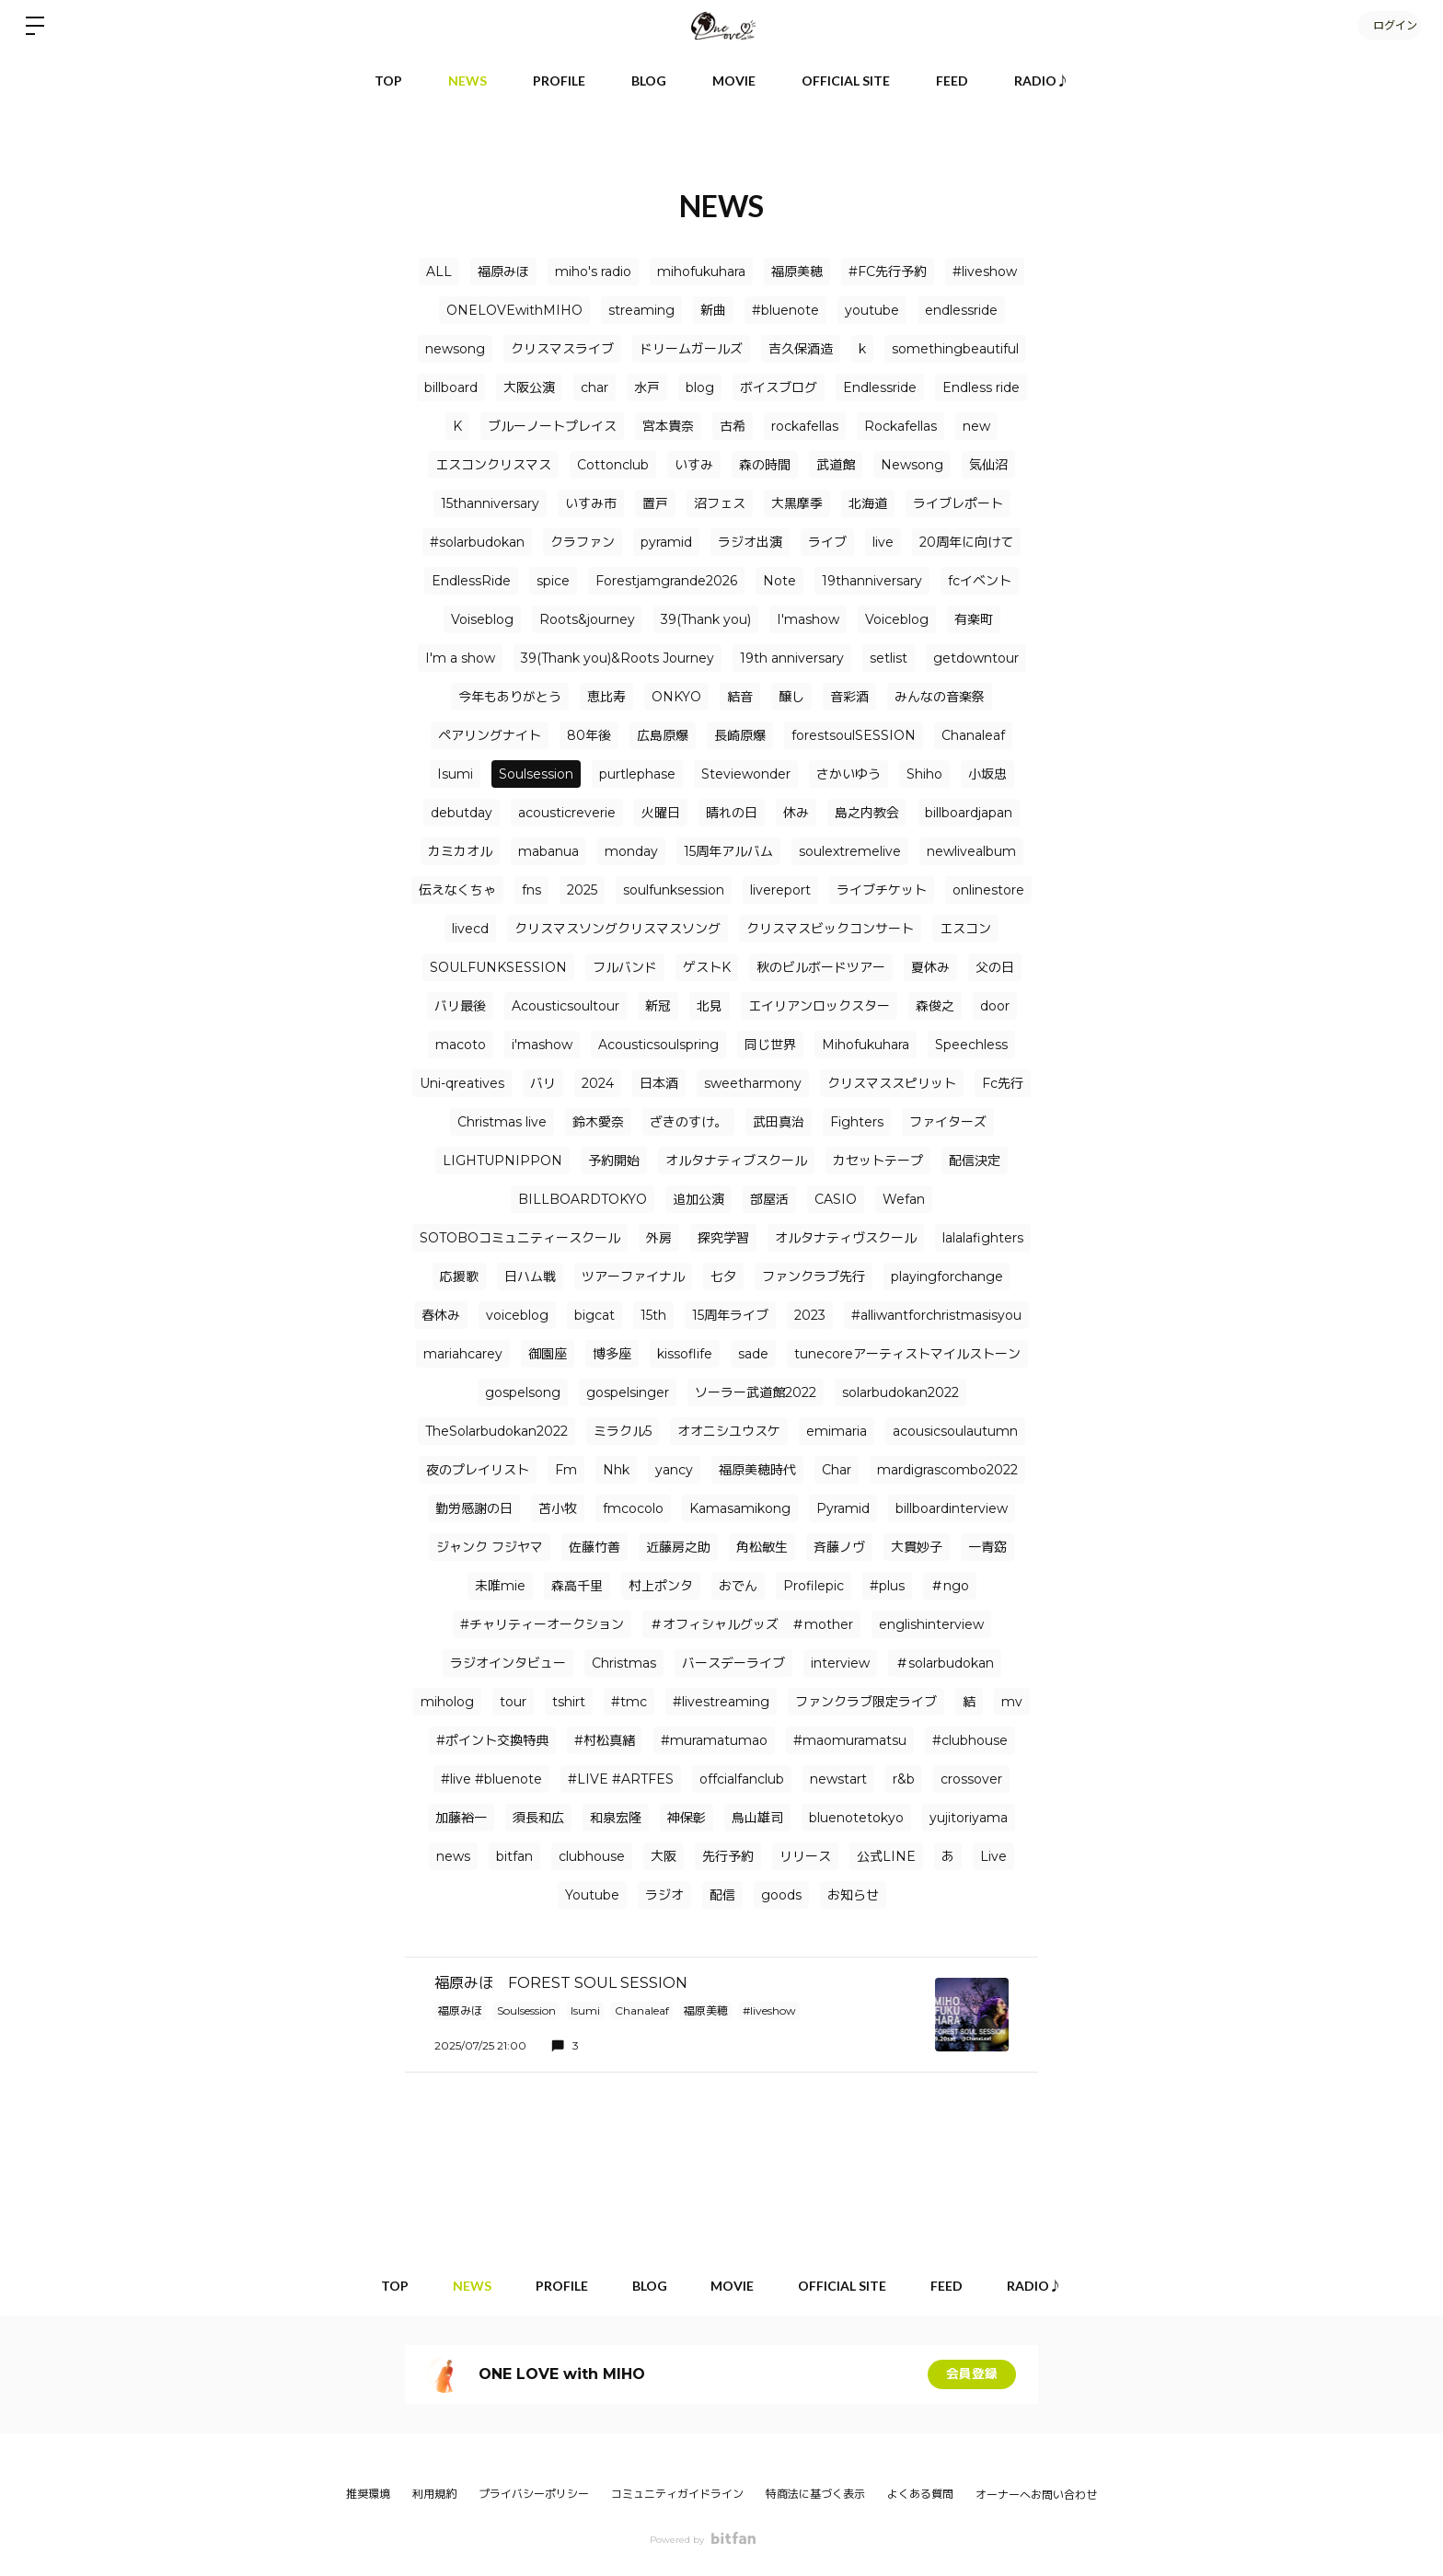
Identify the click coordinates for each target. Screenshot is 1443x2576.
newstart (838, 1779)
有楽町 (973, 619)
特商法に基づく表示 (815, 2494)
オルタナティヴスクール (846, 1238)
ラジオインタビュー (508, 1663)
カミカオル (460, 851)
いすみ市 (591, 503)
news (453, 1856)
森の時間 (765, 464)
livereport (780, 890)
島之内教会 (867, 812)
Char (836, 1469)
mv (1011, 1701)
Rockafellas (900, 426)
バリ (543, 1083)
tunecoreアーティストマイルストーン (907, 1354)
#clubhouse (970, 1740)
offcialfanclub (741, 1779)
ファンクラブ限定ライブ (866, 1701)
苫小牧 (557, 1508)
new (976, 426)
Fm (566, 1469)
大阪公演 (529, 387)
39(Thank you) (706, 619)
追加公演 (698, 1199)
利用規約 (434, 2494)
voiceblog (517, 1315)
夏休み (930, 967)
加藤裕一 (461, 1817)
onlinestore (988, 890)
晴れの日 (731, 812)
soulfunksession (673, 890)
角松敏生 (762, 1547)
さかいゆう (848, 774)
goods (781, 1895)
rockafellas (804, 426)
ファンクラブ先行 (813, 1276)
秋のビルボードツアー (820, 967)
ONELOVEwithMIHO (514, 310)
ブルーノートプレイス (552, 426)
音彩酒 (849, 696)
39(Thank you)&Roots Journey (617, 658)
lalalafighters (982, 1238)
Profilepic (813, 1585)
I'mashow (808, 619)
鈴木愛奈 (598, 1122)
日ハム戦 (530, 1276)
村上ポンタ (661, 1585)
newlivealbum (971, 851)
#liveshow (984, 271)
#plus (887, 1585)
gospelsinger (627, 1392)
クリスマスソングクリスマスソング (617, 928)
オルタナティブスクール (736, 1160)
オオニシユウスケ (728, 1431)
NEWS (467, 80)
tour (513, 1701)
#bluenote (785, 310)
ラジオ (664, 1895)
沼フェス (719, 503)
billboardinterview (951, 1508)
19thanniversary (872, 580)
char (594, 387)
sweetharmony (753, 1083)
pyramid (666, 542)
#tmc (629, 1701)
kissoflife (684, 1354)
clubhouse (592, 1856)
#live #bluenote (491, 1779)
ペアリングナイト (489, 735)
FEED (952, 80)
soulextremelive (850, 851)
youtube (872, 310)
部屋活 (769, 1199)
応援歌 (459, 1276)
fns (531, 890)
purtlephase (637, 774)
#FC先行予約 (887, 271)
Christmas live (502, 1122)
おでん (738, 1585)
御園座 (547, 1354)
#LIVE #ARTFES (621, 1779)
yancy (674, 1469)
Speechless (971, 1044)
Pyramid (843, 1508)
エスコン (965, 928)
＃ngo (949, 1585)
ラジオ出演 (750, 542)
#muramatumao (714, 1740)
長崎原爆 (740, 735)
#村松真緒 (604, 1740)
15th (653, 1315)
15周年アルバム (728, 851)
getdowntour (976, 658)
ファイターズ (948, 1122)
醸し (791, 696)
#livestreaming (721, 1701)
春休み (440, 1315)
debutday (461, 812)
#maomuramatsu (849, 1740)
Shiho (924, 774)
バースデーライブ (733, 1663)
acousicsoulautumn (955, 1431)
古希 (732, 426)
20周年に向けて (966, 542)
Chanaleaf (973, 735)
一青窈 (987, 1547)
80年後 (589, 735)
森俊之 (935, 1006)
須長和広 (538, 1817)
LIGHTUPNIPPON (502, 1160)
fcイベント (979, 580)
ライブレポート (958, 503)
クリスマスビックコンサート (830, 928)
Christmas (624, 1663)
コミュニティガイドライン (677, 2494)
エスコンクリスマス (493, 464)
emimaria (836, 1431)
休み (796, 812)
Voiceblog (897, 619)
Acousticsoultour (565, 1006)
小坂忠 (987, 774)
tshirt (568, 1701)
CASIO (835, 1199)
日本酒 (659, 1083)
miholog (447, 1701)
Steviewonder (746, 774)
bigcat (594, 1315)
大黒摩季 (797, 503)
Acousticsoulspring (658, 1044)
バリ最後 (460, 1006)
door (995, 1006)
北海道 (867, 503)
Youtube (592, 1895)
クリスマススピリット (891, 1083)
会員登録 (972, 2374)
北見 (709, 1006)
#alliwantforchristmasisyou (936, 1315)
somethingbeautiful (955, 349)
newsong (455, 349)
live (883, 542)
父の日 (994, 967)
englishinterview (931, 1624)
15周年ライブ (730, 1315)
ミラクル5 (623, 1431)
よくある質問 (920, 2494)
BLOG (648, 80)
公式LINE (886, 1856)
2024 (598, 1083)
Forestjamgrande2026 (666, 580)
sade (753, 1354)
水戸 (647, 387)
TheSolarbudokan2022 (496, 1431)
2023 (809, 1315)
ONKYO (676, 696)
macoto (460, 1044)
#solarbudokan (477, 542)
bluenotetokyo (856, 1817)
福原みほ (503, 271)
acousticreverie (567, 812)
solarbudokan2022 (900, 1392)
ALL (439, 271)
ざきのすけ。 (688, 1122)
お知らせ (853, 1895)
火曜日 (660, 812)
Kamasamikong (740, 1508)
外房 (659, 1238)
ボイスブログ (778, 387)
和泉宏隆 (615, 1817)
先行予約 (728, 1856)
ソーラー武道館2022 (755, 1392)
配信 (722, 1895)
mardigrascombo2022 (947, 1469)
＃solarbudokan (944, 1663)
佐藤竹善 (594, 1547)
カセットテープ (878, 1160)
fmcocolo (633, 1508)
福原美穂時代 (757, 1469)
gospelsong (522, 1392)
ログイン (1388, 25)
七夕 (723, 1276)
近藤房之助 (678, 1547)
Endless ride (981, 387)
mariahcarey (462, 1354)
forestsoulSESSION (853, 735)
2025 (582, 890)
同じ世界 (770, 1044)
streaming (641, 310)
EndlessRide (471, 580)
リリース (805, 1856)
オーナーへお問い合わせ (1036, 2495)
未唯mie (500, 1585)
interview (840, 1663)
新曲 (713, 310)
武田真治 (778, 1122)
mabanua (548, 851)
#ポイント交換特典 (492, 1740)
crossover (971, 1779)
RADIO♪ (1041, 80)
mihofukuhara (701, 271)
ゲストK (707, 967)
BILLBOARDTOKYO (582, 1199)
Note (779, 580)
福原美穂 (797, 271)
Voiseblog (482, 619)
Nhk (616, 1469)
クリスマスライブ (562, 349)
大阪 (663, 1856)
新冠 (658, 1006)
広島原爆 (662, 735)
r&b (904, 1779)
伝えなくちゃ (457, 890)
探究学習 (723, 1238)
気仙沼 (988, 464)
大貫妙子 (916, 1547)
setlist (888, 658)
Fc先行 (1002, 1083)
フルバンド (625, 967)
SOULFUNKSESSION (498, 967)
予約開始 (614, 1160)
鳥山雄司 (757, 1817)
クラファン (582, 542)
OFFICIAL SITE (846, 80)
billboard (451, 387)
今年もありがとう (509, 696)
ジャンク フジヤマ (489, 1547)
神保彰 (686, 1817)
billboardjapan (968, 812)
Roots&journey (587, 619)
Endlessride (880, 387)
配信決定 (974, 1160)
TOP (388, 80)
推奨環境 (368, 2494)
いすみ (694, 464)
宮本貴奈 (668, 426)
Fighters (856, 1122)
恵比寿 (606, 696)
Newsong (912, 464)
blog (700, 387)
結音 (740, 696)
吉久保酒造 (800, 349)
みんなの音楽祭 (940, 696)
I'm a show (460, 658)
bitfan (514, 1856)
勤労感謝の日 (474, 1508)
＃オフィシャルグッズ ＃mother (751, 1624)
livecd (470, 928)
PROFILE (559, 80)
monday (631, 851)
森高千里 (577, 1585)
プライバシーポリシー (534, 2494)
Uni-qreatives (462, 1083)
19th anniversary (792, 658)
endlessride (961, 310)
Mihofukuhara (865, 1044)
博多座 (612, 1354)
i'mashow (542, 1044)
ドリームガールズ (691, 349)
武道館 (835, 464)
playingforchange (947, 1276)
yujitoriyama (968, 1817)
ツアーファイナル (633, 1276)
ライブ (827, 542)
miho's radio (593, 271)
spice (553, 580)
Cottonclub (613, 464)
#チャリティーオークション (542, 1624)
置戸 (655, 503)
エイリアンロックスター (819, 1006)
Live (993, 1856)
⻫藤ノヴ (839, 1547)
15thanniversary (490, 503)
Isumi (455, 774)
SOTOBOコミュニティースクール (520, 1238)
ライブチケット (882, 890)
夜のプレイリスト (477, 1469)
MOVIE (734, 80)
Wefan (904, 1199)
